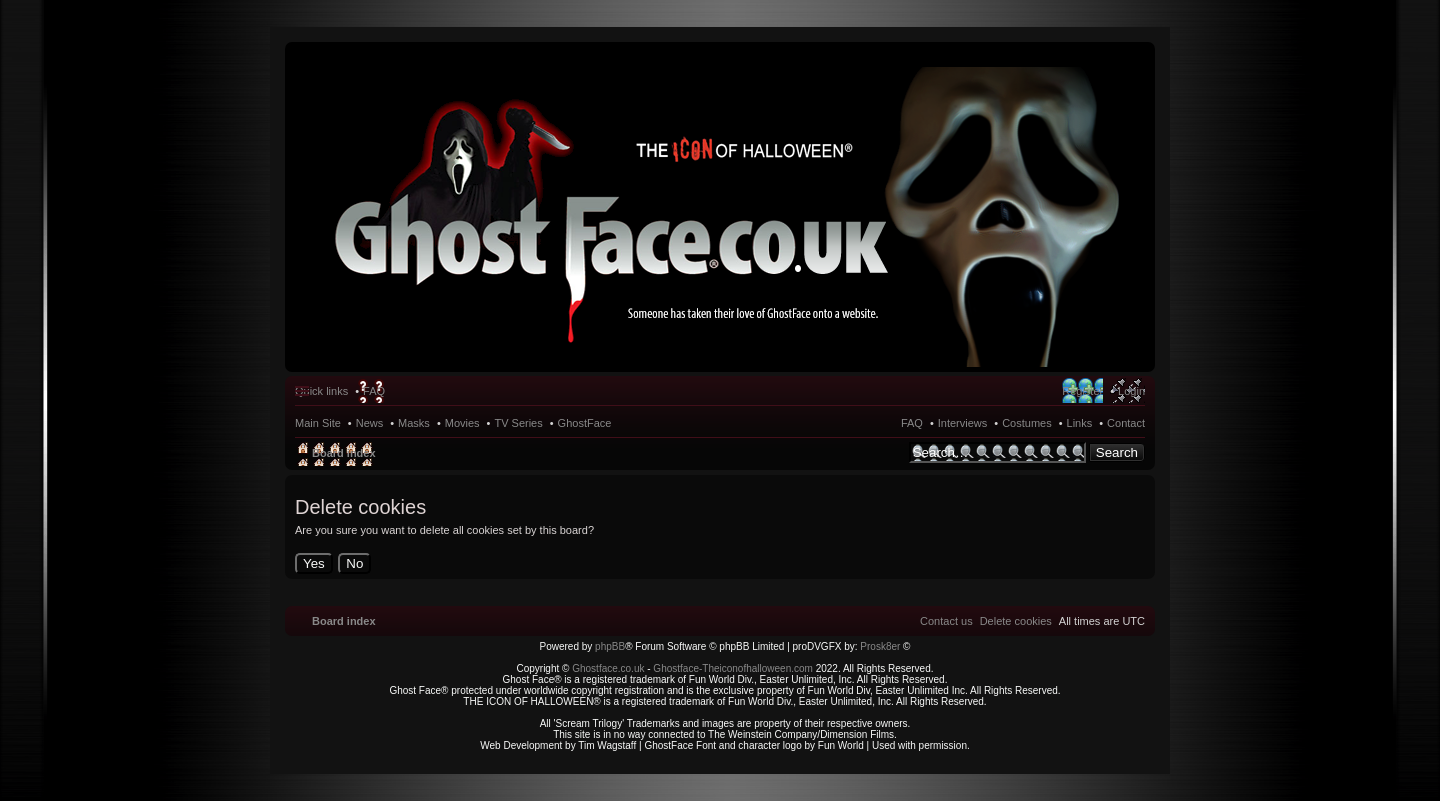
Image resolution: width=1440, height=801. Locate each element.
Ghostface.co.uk (609, 668)
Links (1080, 423)
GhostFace (585, 423)
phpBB (610, 646)
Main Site (318, 423)
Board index (344, 453)
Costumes (1027, 423)
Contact (1126, 423)
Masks (414, 423)
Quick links (321, 391)
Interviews (963, 423)
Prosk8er (880, 646)
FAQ (912, 423)
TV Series (518, 423)
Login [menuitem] (1131, 391)
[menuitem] (1016, 621)
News (370, 423)
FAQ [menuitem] (374, 391)
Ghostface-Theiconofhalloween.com (733, 668)
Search (1117, 452)
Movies (462, 423)
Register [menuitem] (1082, 391)
